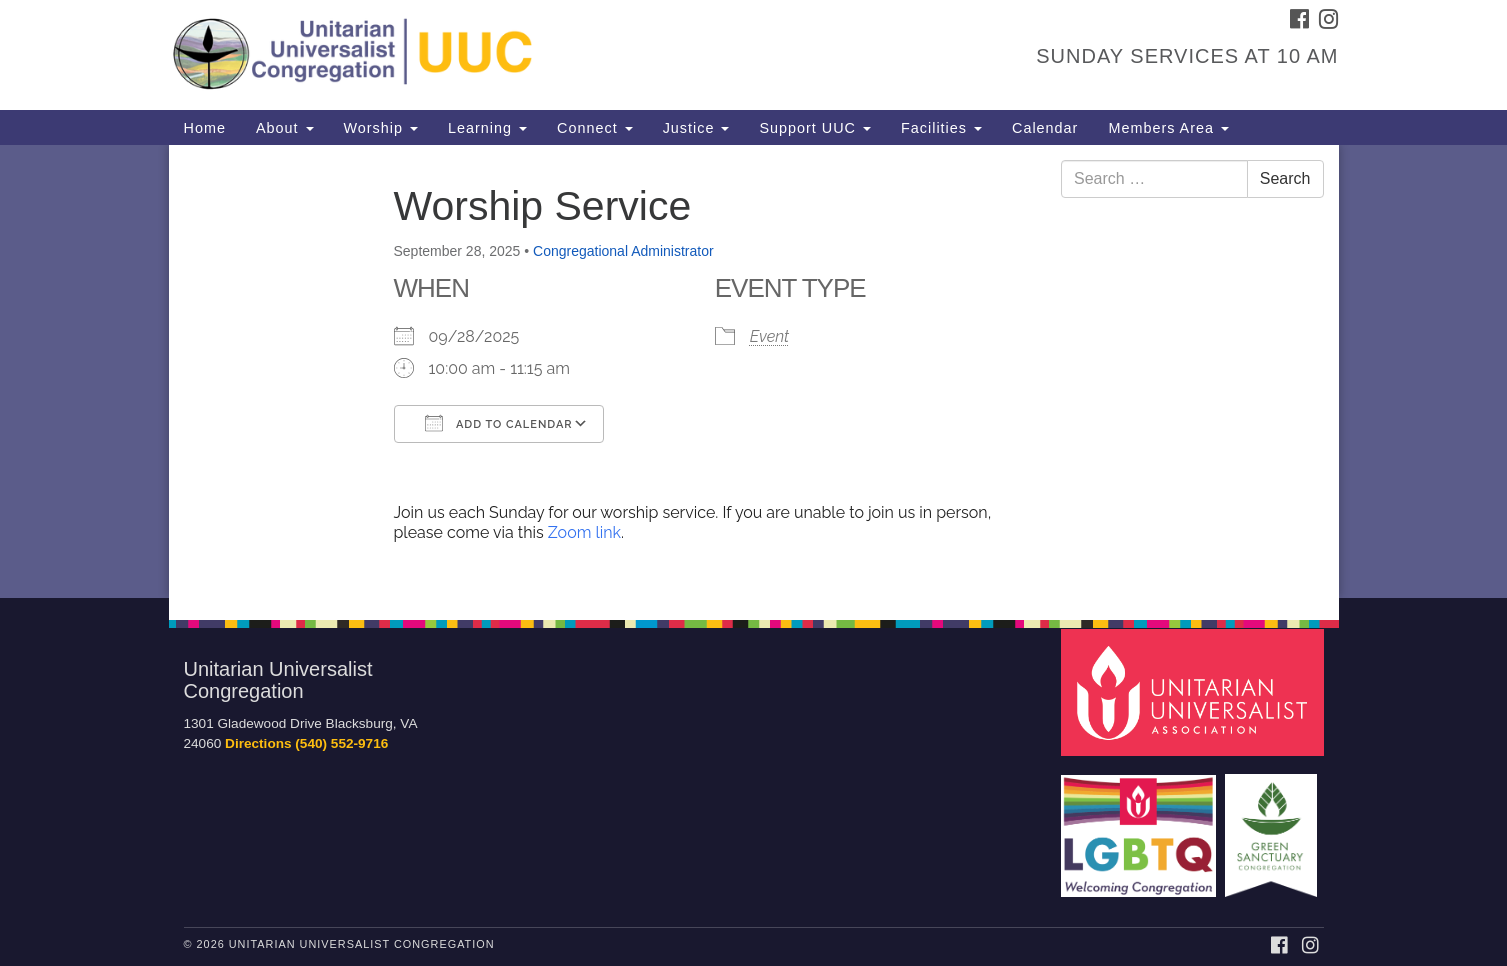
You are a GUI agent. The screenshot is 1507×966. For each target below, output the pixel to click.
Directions (258, 743)
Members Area (1168, 128)
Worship (381, 128)
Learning (487, 128)
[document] (753, 371)
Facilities (941, 128)
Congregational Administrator (623, 251)
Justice (696, 128)
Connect (595, 128)
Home (205, 128)
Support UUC (815, 128)
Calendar (1045, 128)
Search (1285, 178)
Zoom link (584, 532)
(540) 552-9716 (341, 743)
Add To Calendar (499, 423)
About (285, 128)
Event (769, 336)
